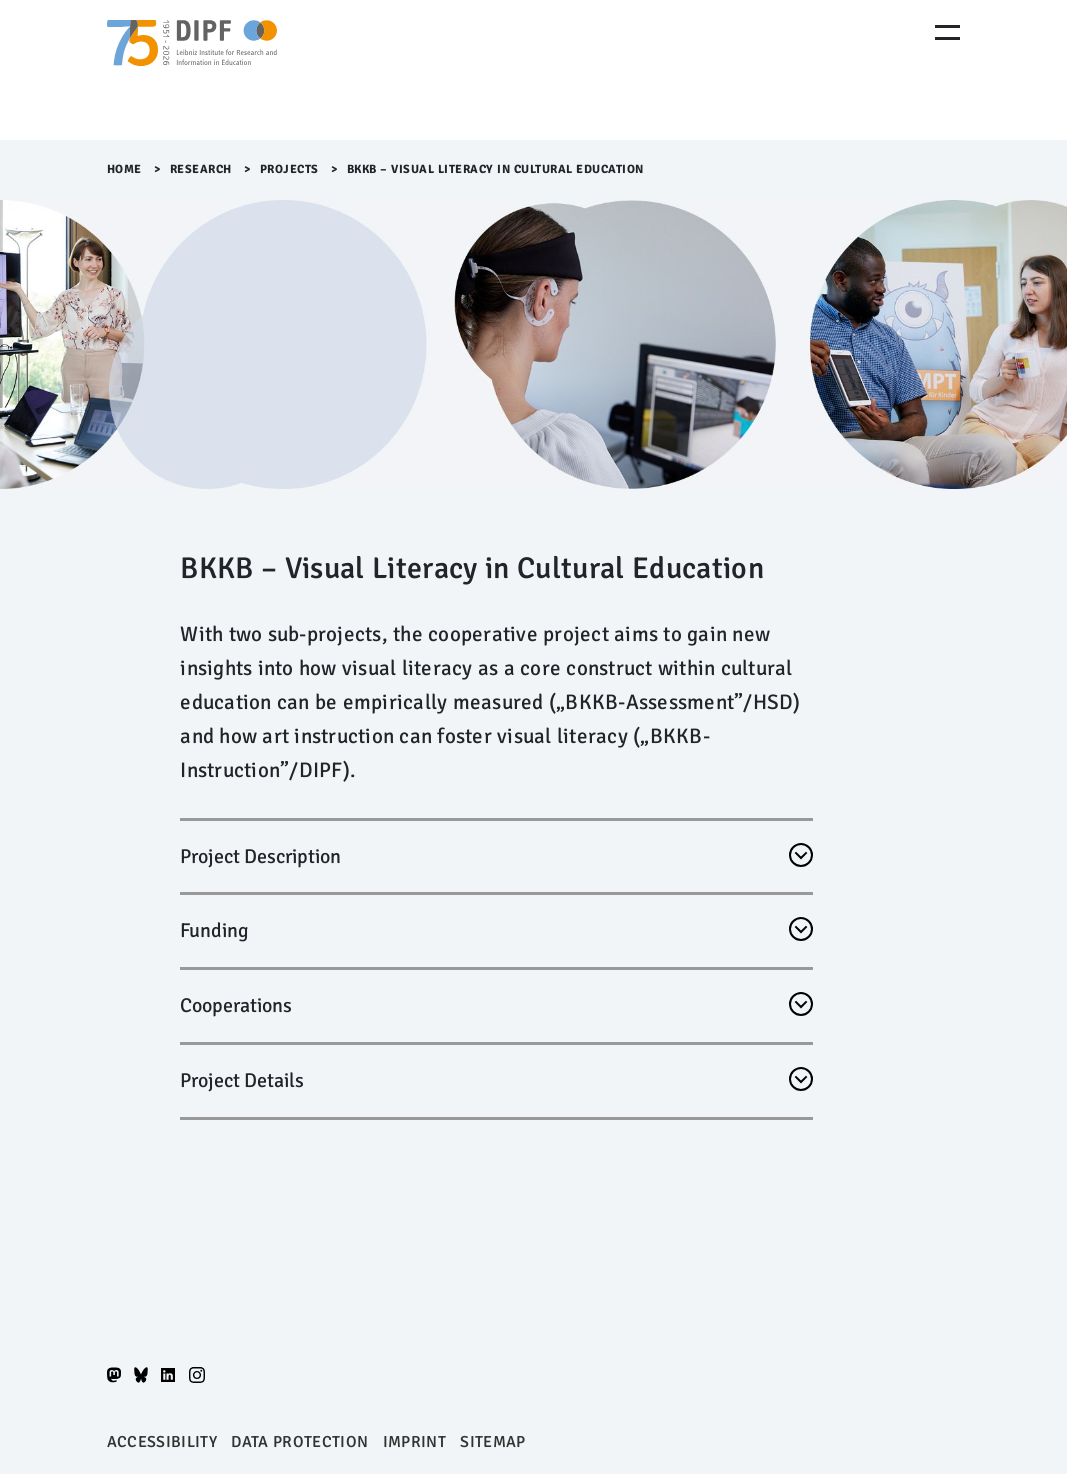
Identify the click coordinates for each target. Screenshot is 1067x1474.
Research (201, 169)
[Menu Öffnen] (947, 32)
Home (124, 169)
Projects (289, 169)
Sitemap (492, 1442)
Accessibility (162, 1442)
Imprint (414, 1442)
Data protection (299, 1442)
